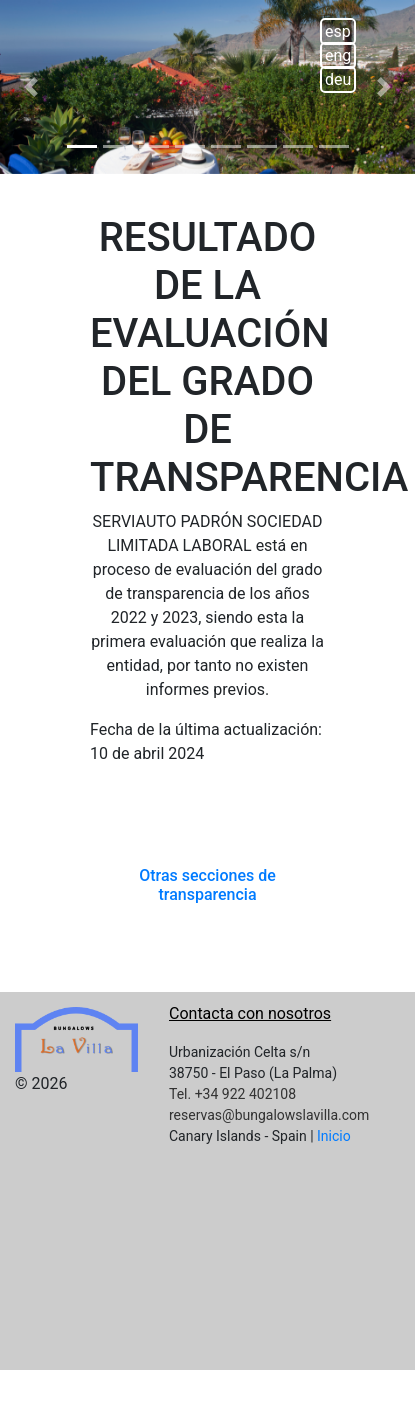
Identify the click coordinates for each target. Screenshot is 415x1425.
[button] (31, 87)
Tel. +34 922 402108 (232, 1094)
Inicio (334, 1136)
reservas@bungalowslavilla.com (269, 1115)
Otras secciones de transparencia (207, 885)
